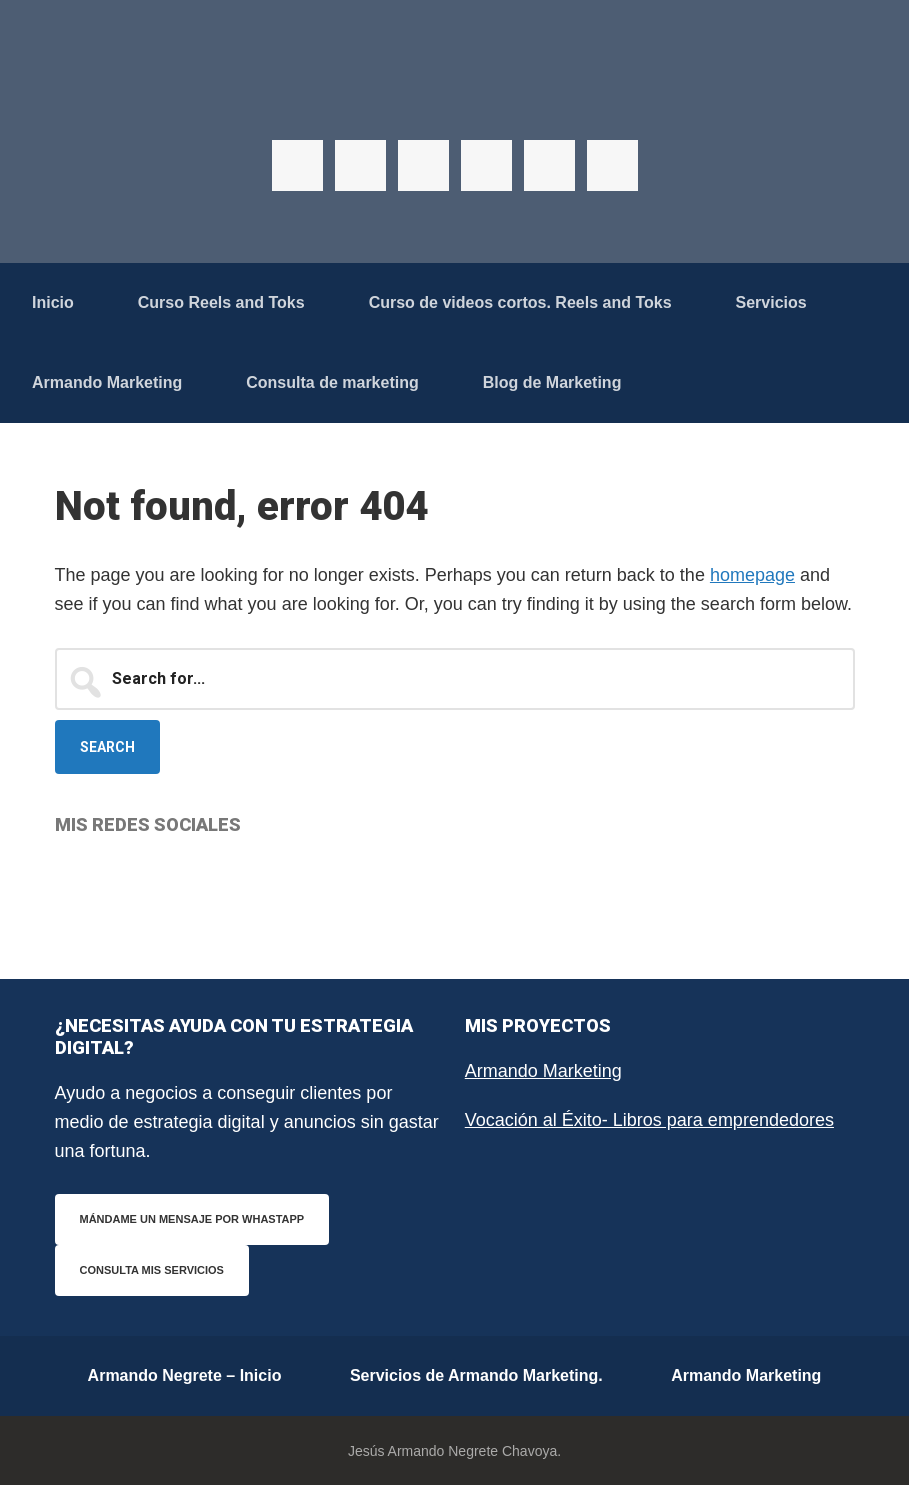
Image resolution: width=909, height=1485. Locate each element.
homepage (752, 575)
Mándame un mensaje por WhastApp (192, 1219)
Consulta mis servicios (152, 1270)
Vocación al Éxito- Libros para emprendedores (649, 1120)
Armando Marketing (543, 1071)
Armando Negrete (455, 100)
